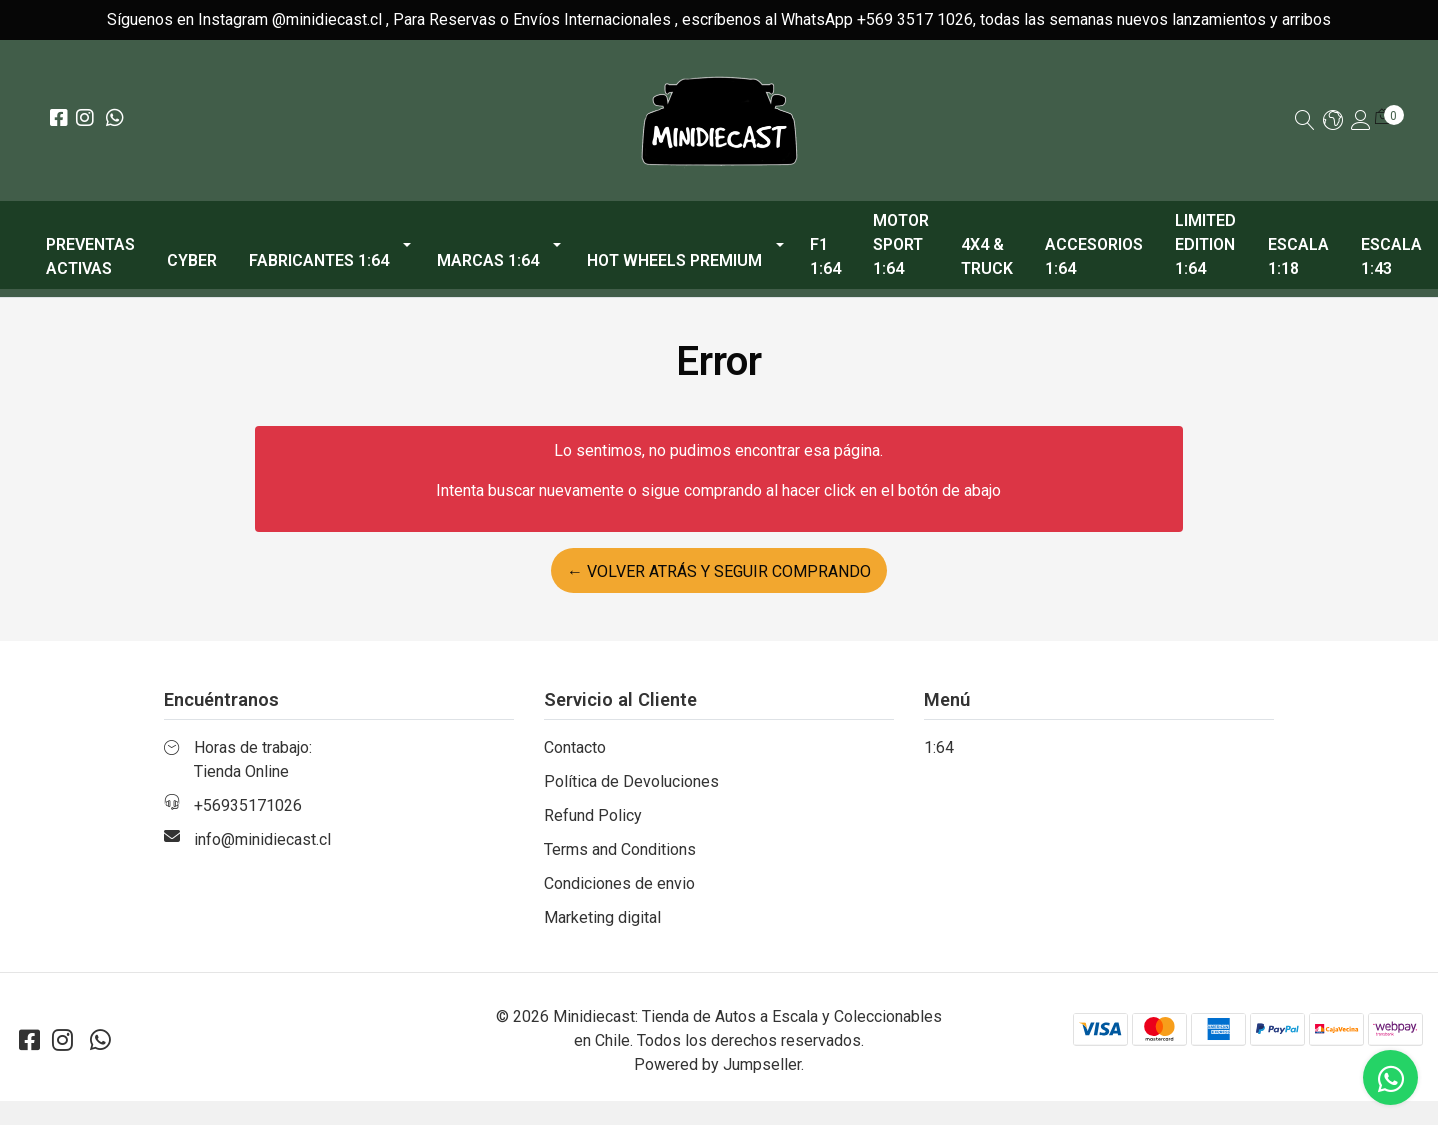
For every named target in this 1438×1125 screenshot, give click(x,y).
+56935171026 (248, 805)
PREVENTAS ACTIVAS (90, 256)
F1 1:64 (825, 256)
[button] (1333, 121)
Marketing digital (602, 917)
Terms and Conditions (620, 849)
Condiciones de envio (619, 883)
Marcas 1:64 (488, 260)
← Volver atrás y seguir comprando (719, 571)
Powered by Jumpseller (717, 1064)
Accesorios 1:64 (1094, 256)
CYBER (192, 260)
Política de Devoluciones (631, 781)
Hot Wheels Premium (674, 260)
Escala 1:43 (1391, 256)
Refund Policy (593, 815)
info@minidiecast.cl (262, 839)
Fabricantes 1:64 (319, 260)
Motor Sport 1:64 (901, 244)
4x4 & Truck (987, 256)
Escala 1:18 (1298, 256)
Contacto (575, 747)
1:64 (939, 747)
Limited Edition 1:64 (1205, 244)
